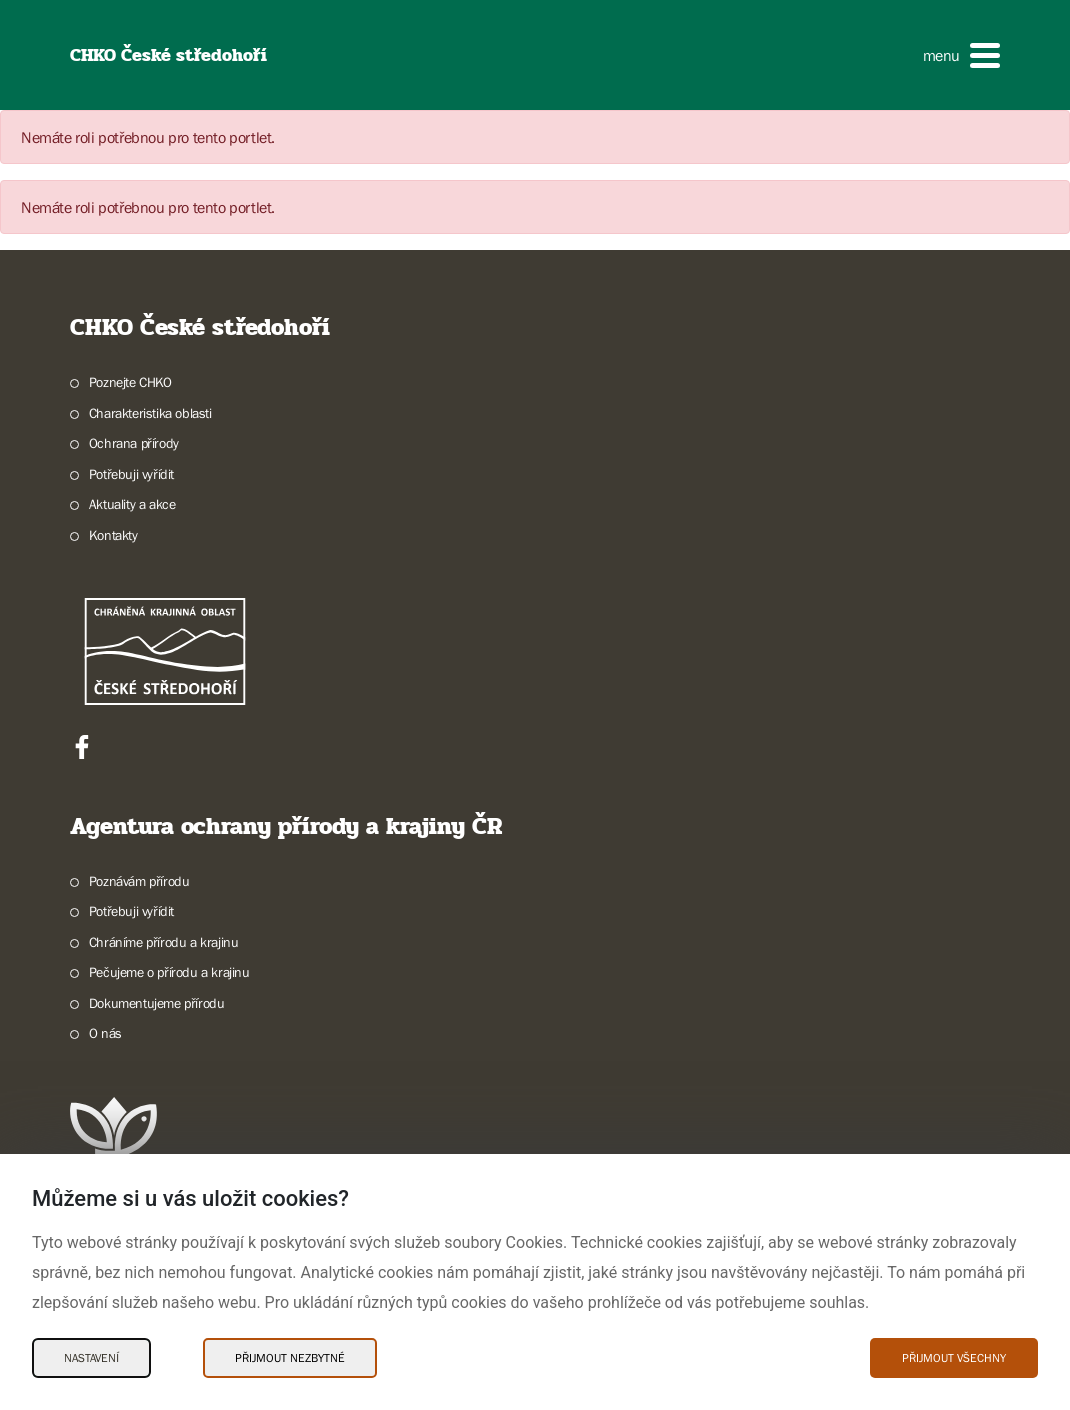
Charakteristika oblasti (150, 413)
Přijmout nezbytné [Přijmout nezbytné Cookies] (290, 1358)
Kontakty (113, 535)
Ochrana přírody (134, 443)
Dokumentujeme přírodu (157, 1003)
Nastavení (91, 1358)
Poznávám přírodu (139, 881)
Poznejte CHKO (130, 382)
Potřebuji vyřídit (131, 474)
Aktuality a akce (132, 504)
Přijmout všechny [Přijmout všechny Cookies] (954, 1358)
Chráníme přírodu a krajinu (164, 942)
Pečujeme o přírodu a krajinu (169, 972)
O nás (105, 1033)
